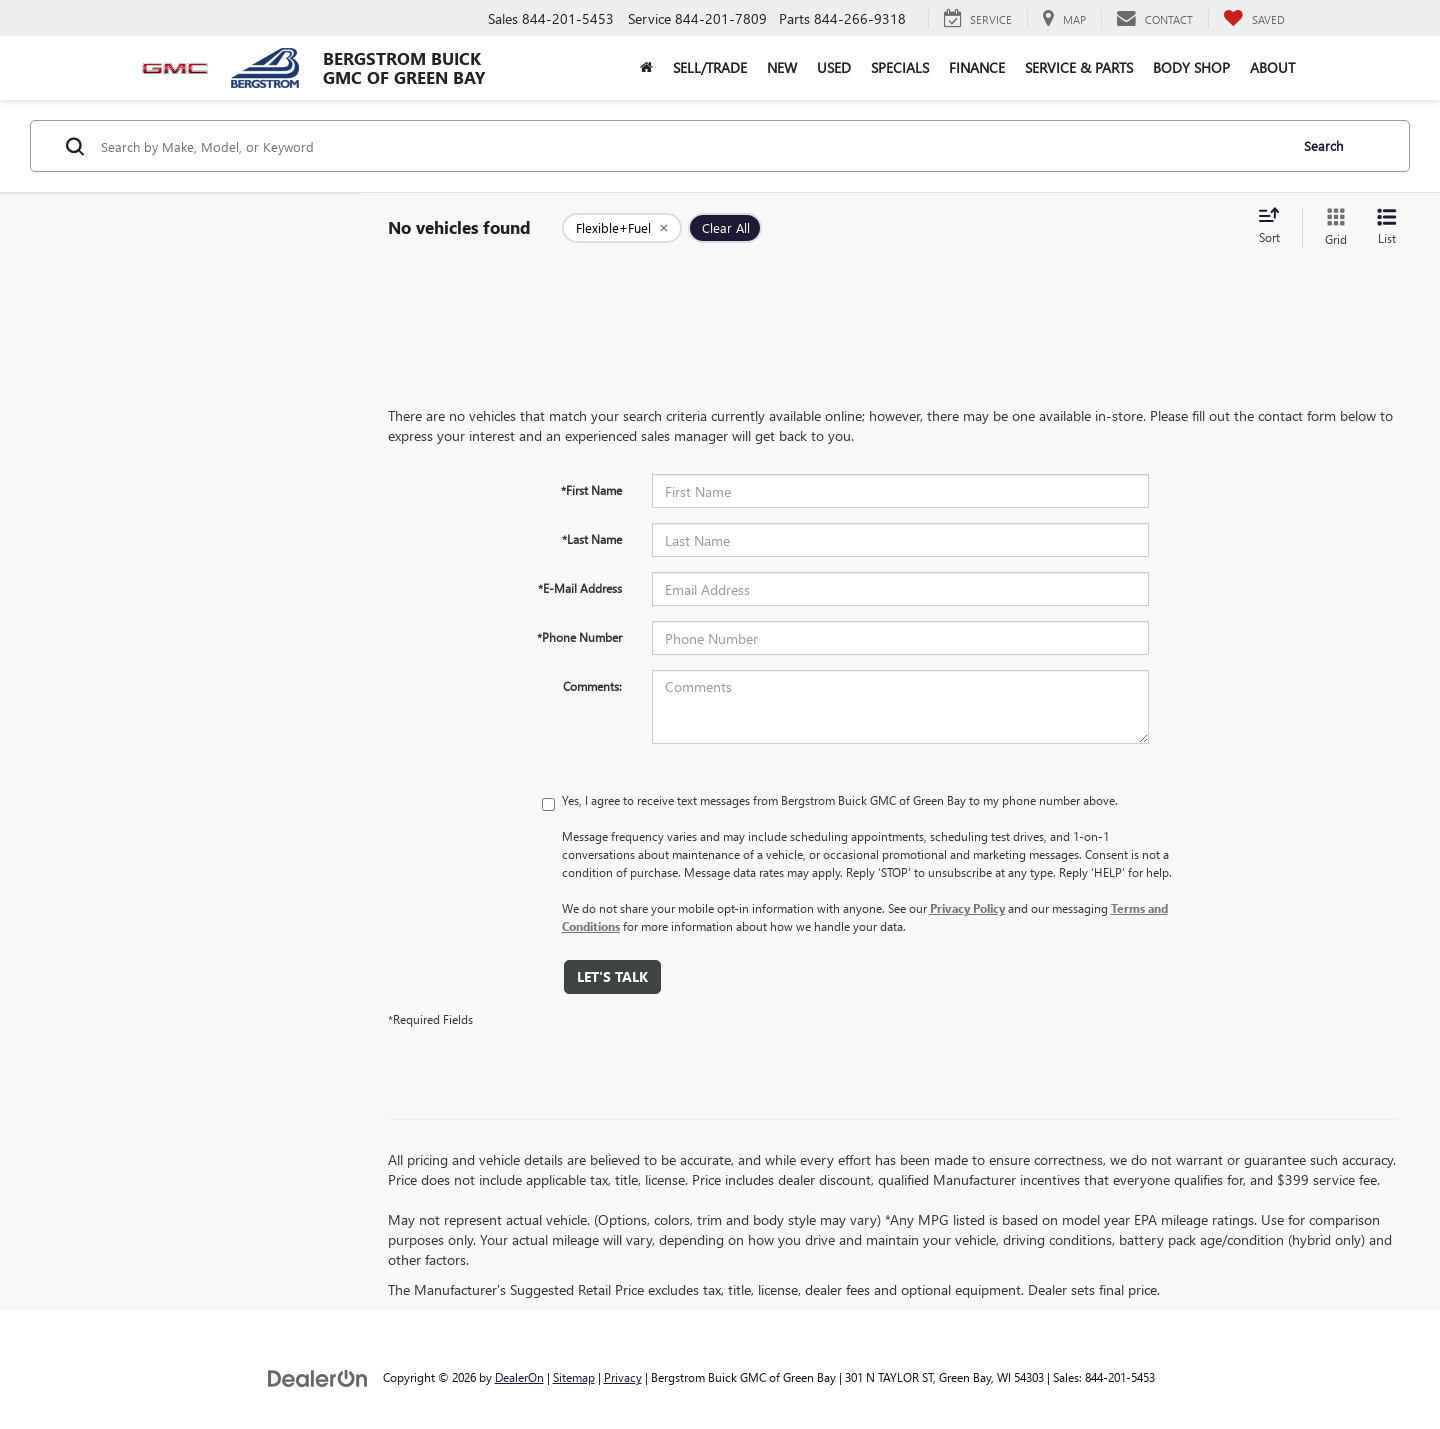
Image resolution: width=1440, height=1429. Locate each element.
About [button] (1272, 67)
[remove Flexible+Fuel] (622, 228)
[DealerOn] (318, 1376)
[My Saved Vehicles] (1254, 19)
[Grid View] (1332, 227)
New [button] (782, 67)
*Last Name (592, 539)
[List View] (1387, 227)
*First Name (591, 490)
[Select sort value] (1275, 227)
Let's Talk (612, 976)
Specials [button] (900, 67)
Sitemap (574, 1377)
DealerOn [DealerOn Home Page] (519, 1377)
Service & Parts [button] (1079, 67)
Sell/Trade (710, 67)
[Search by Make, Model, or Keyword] (691, 146)
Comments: (592, 686)
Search (1323, 145)
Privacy (623, 1377)
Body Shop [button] (1191, 67)
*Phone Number (579, 637)
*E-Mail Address (580, 588)
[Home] (646, 68)
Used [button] (834, 67)
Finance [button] (977, 67)
